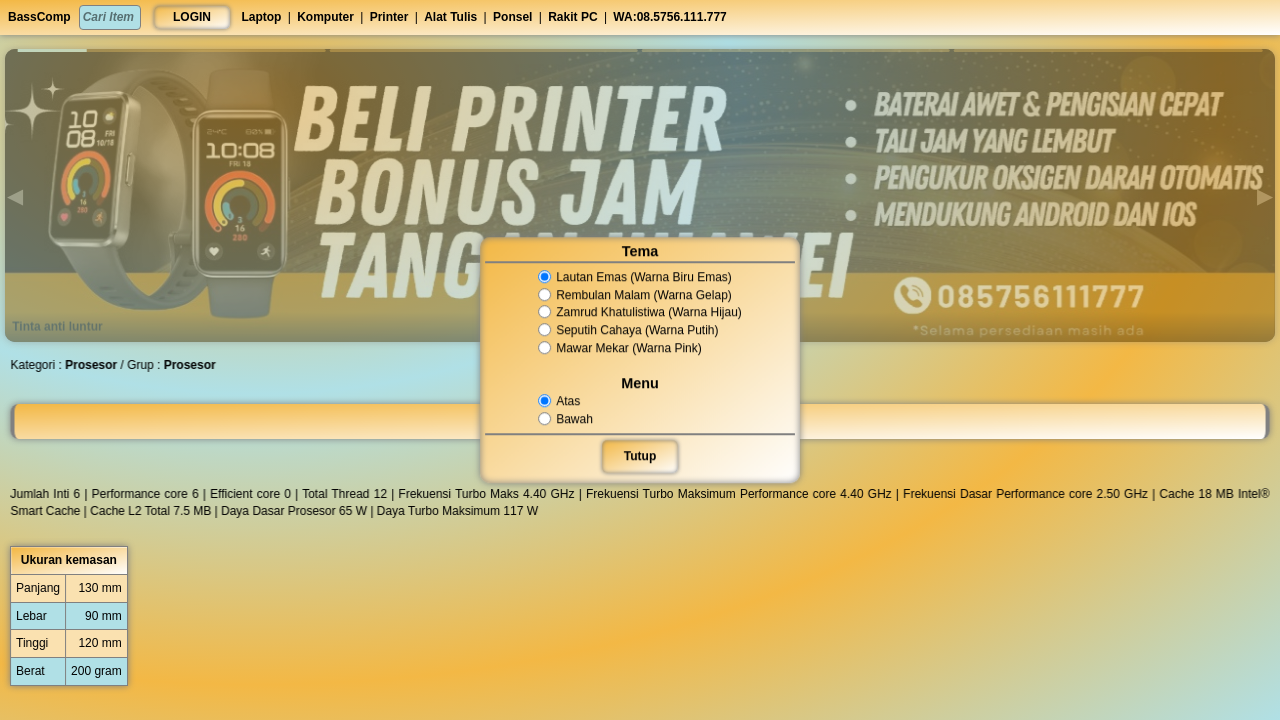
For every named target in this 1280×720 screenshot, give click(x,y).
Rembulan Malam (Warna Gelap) (634, 295)
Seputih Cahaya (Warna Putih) (628, 330)
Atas (560, 401)
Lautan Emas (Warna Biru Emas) (634, 277)
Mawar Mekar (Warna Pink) (620, 348)
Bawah (566, 419)
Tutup (640, 456)
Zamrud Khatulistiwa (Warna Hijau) (639, 313)
